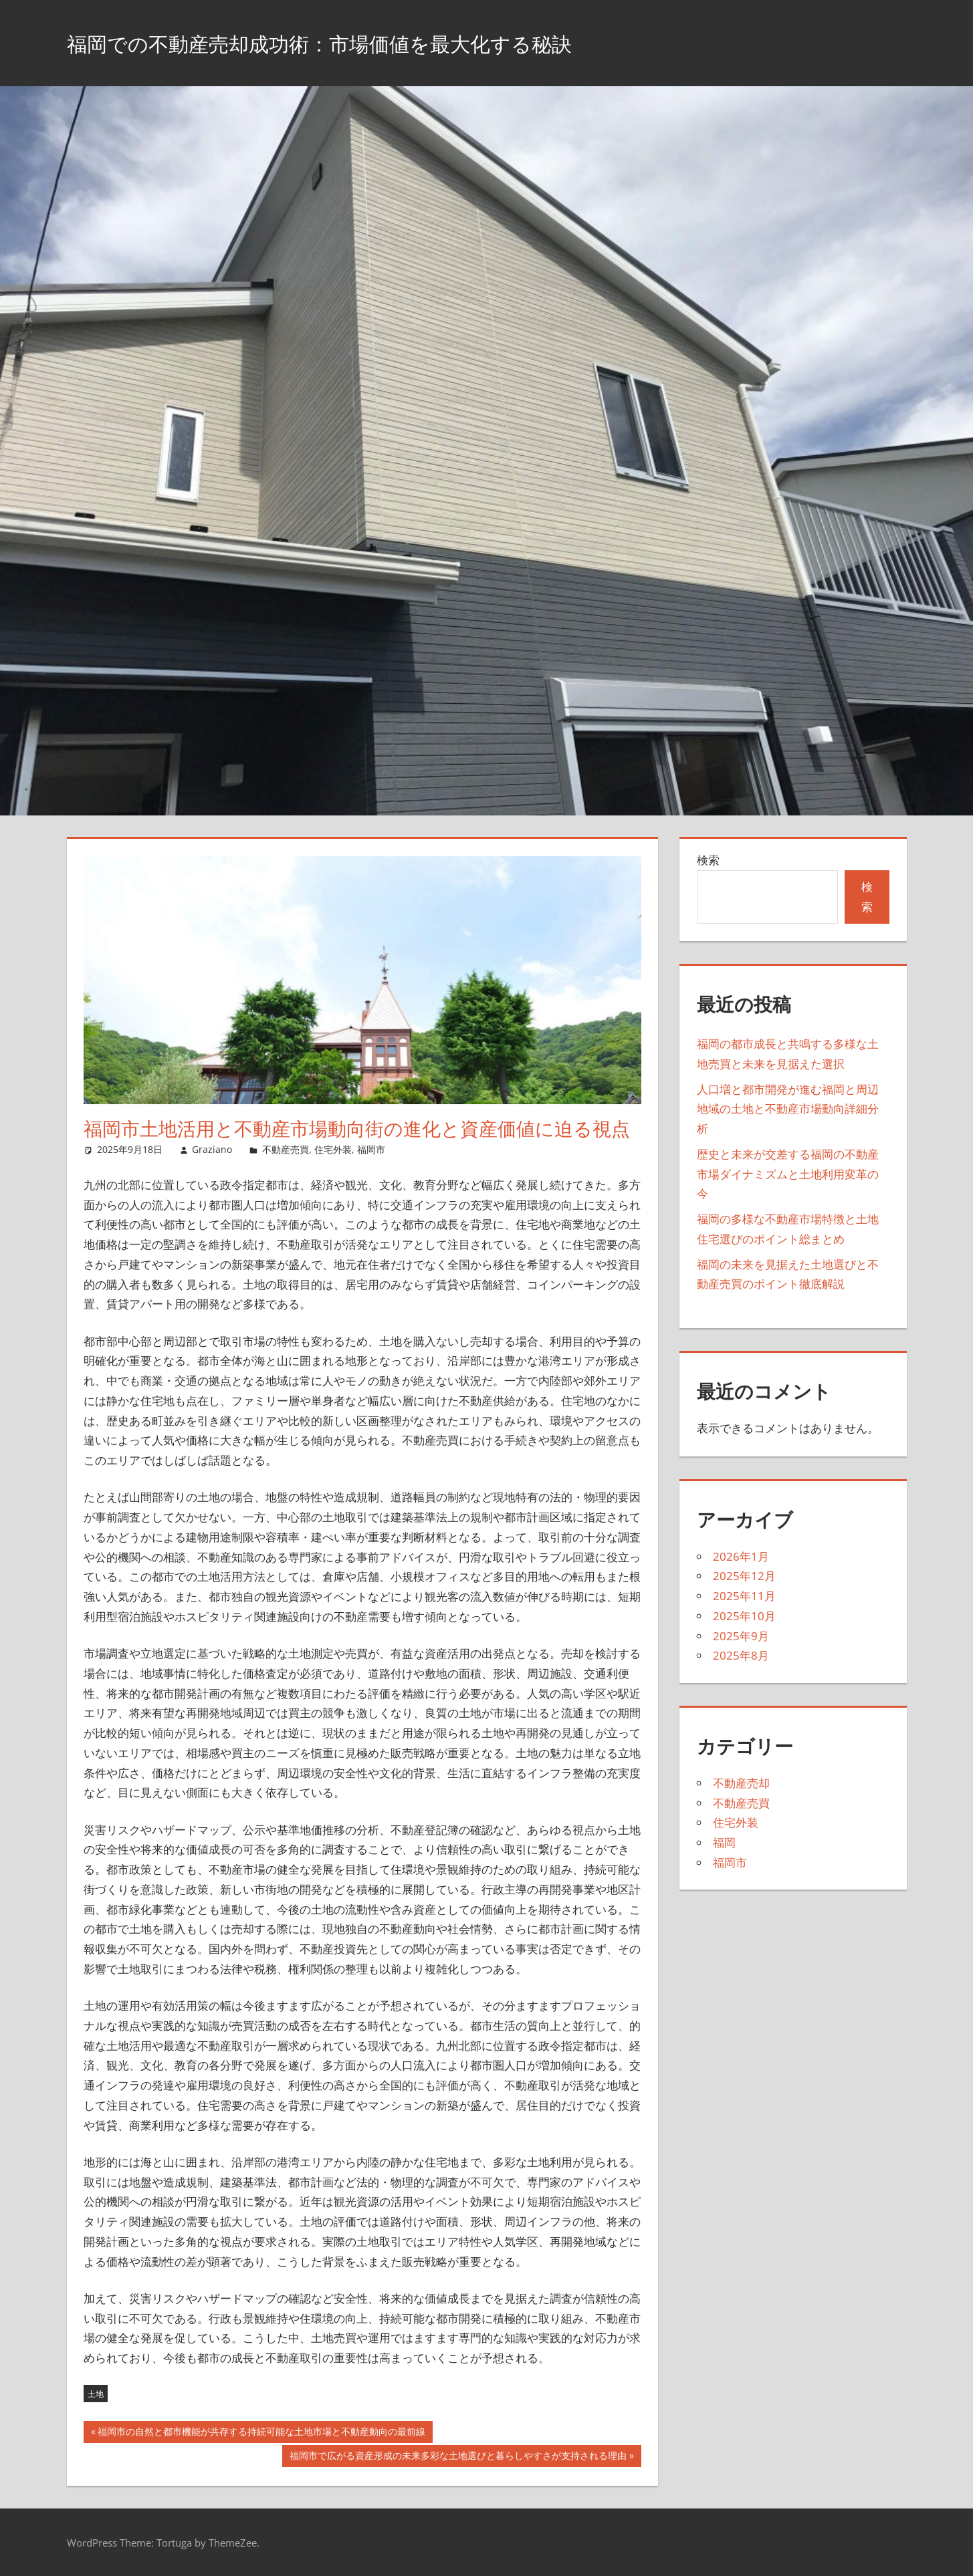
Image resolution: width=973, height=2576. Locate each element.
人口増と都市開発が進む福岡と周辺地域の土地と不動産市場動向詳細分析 (788, 1109)
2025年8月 (741, 1655)
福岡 (724, 1842)
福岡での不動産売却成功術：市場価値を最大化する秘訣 (369, 42)
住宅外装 (333, 1149)
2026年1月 (741, 1556)
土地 (96, 2394)
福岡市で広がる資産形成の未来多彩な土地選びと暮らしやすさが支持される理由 (458, 2457)
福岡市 (371, 1149)
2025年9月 (741, 1636)
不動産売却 (741, 1783)
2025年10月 (744, 1616)
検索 (708, 860)
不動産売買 (285, 1149)
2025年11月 (744, 1595)
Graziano (212, 1149)
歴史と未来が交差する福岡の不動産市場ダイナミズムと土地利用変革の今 (788, 1174)
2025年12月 (744, 1575)
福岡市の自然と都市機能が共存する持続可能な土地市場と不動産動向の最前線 (261, 2433)
